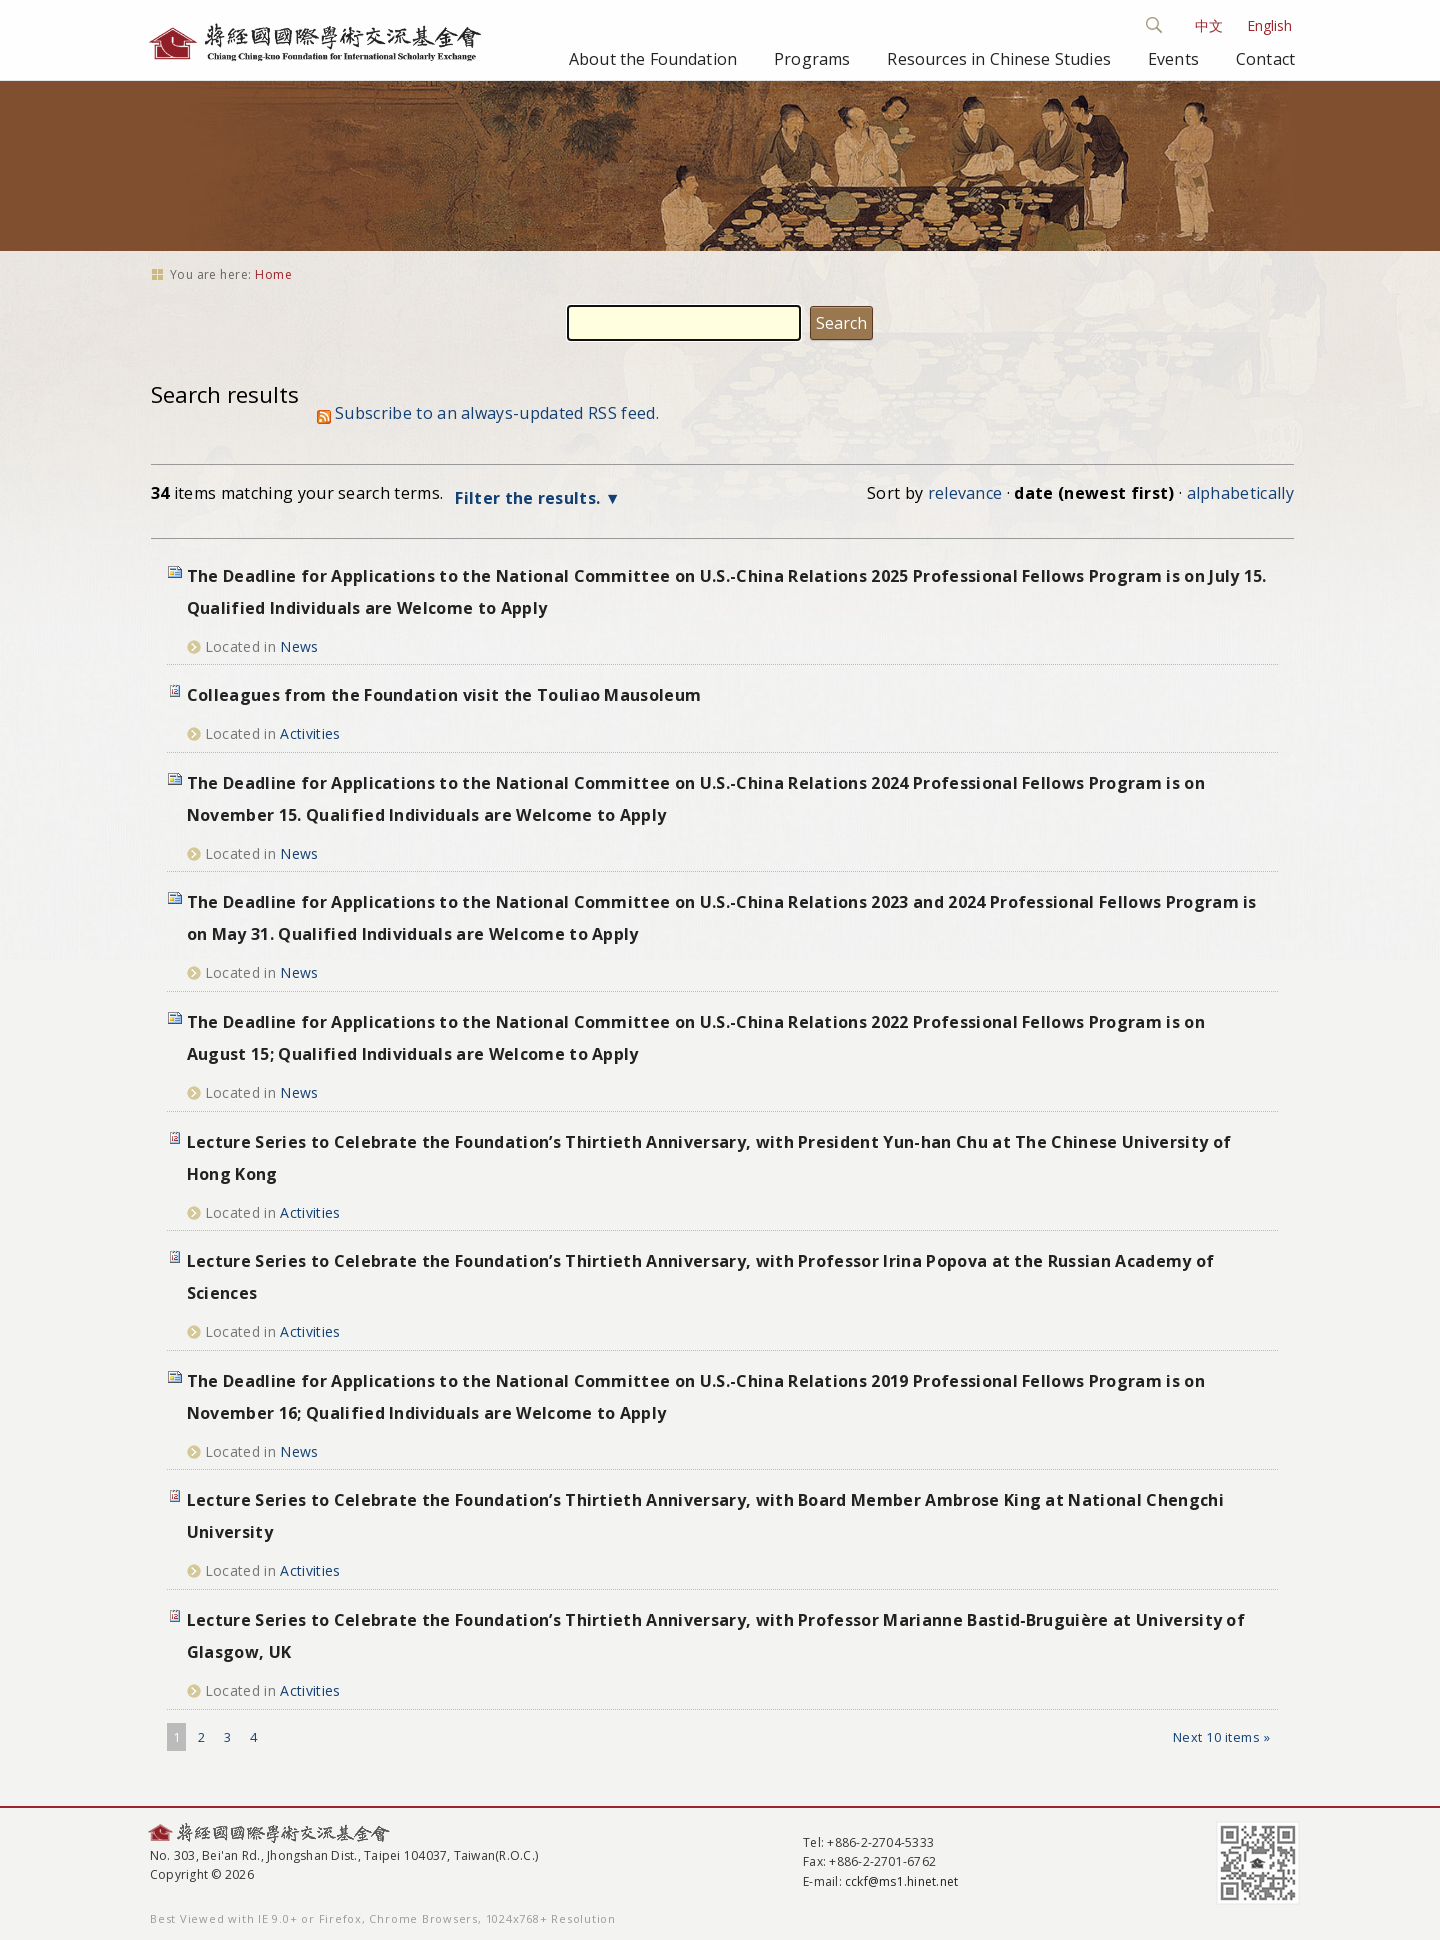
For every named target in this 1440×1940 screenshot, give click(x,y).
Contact (1265, 59)
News (299, 646)
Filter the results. (529, 498)
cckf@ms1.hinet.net (901, 1881)
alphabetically (1240, 493)
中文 (1209, 25)
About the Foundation (653, 59)
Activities (310, 733)
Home (273, 274)
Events (1173, 59)
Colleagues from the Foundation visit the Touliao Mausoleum (444, 695)
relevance (965, 493)
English (1269, 25)
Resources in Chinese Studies (998, 59)
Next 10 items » (1222, 1737)
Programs (812, 59)
